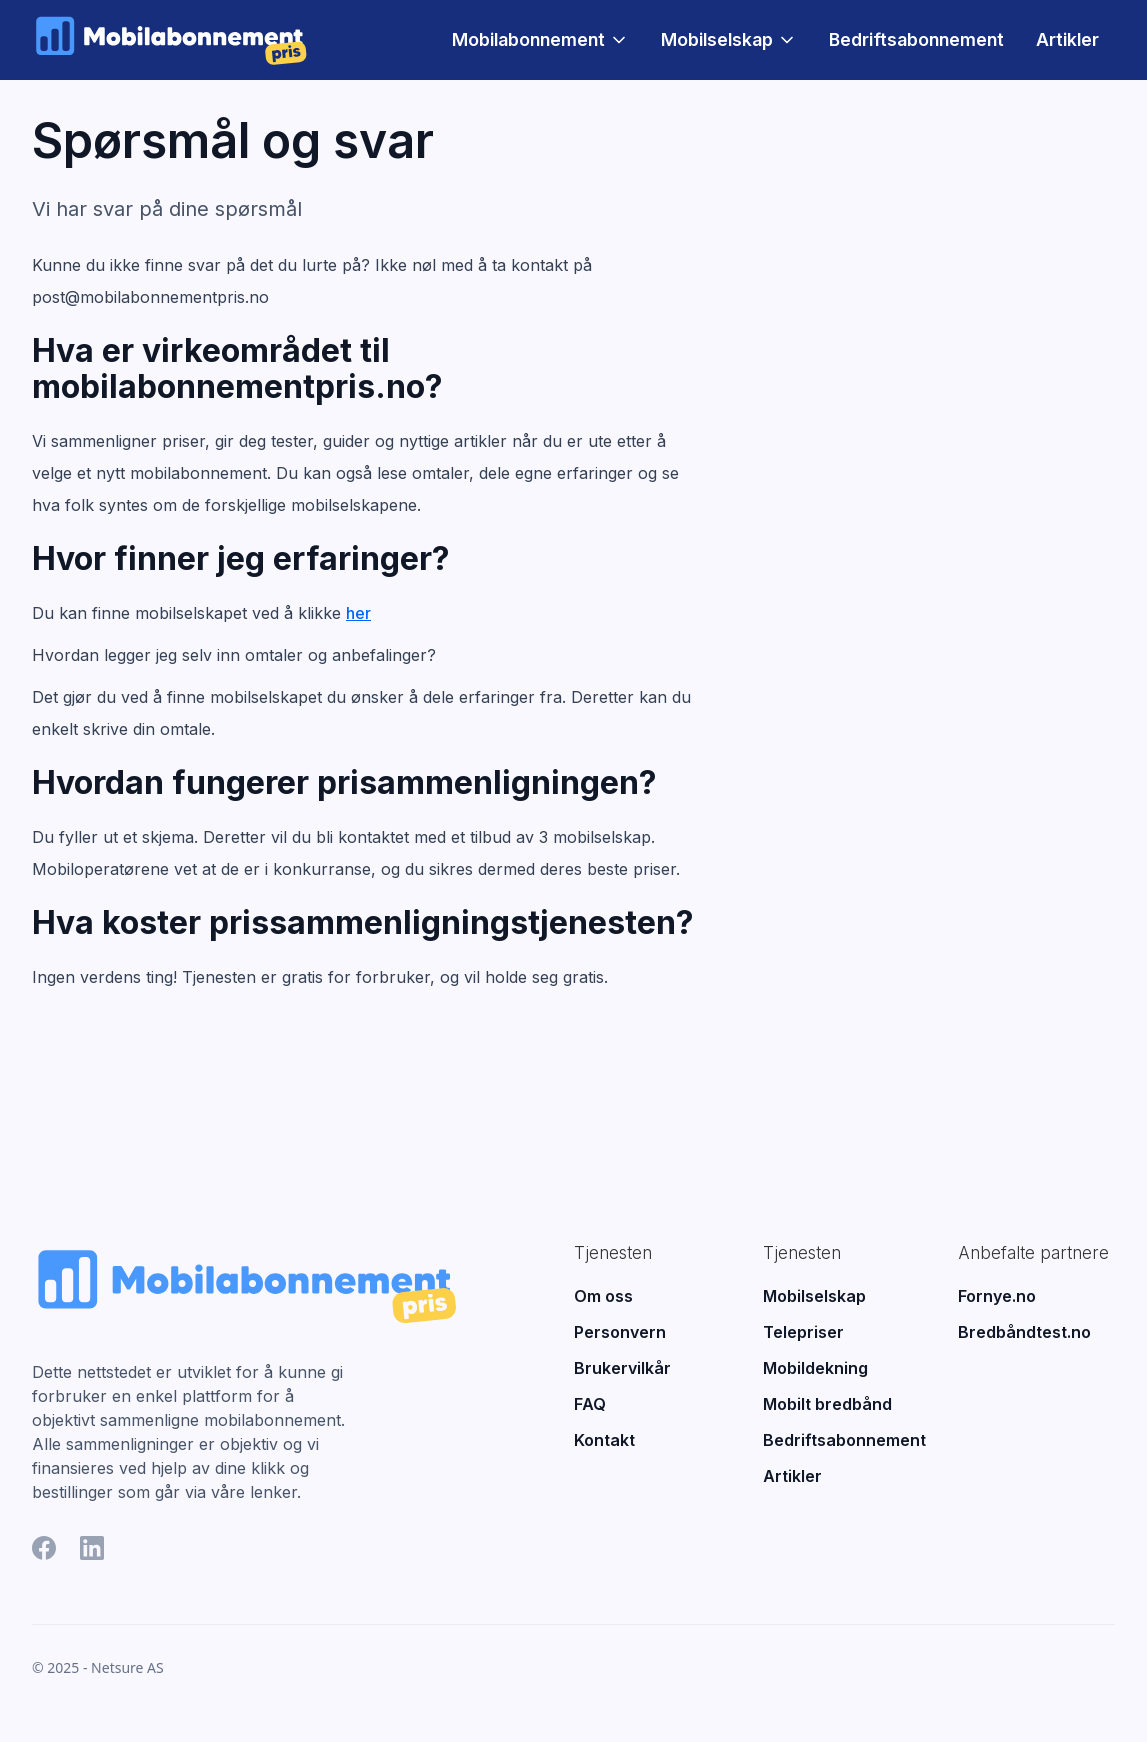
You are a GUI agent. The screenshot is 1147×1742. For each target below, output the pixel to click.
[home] (170, 39)
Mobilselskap (717, 40)
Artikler (1067, 39)
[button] (540, 40)
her (358, 613)
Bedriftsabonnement (916, 39)
